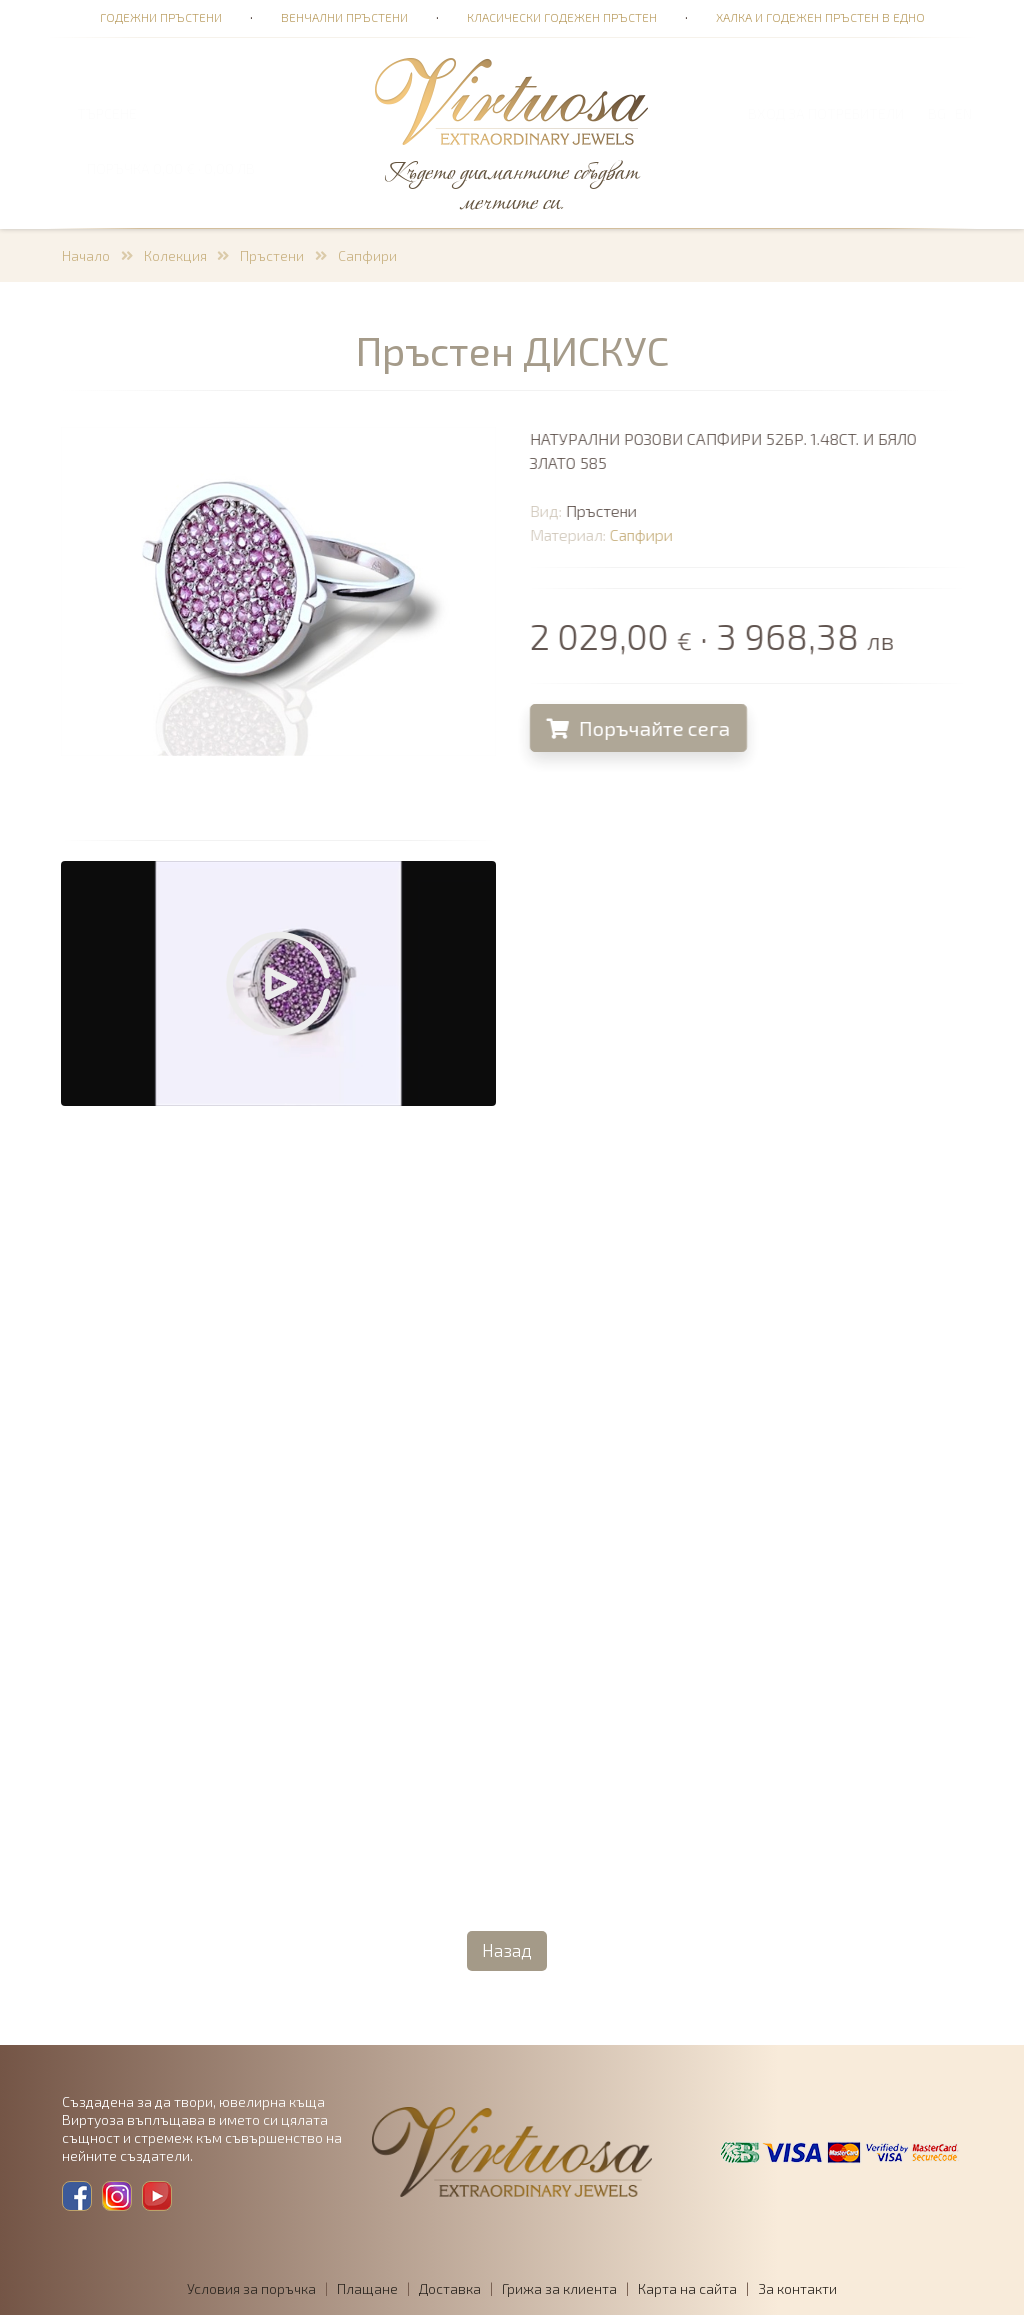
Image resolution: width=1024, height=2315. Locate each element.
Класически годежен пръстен (562, 17)
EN (963, 113)
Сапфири (367, 255)
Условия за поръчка (251, 2288)
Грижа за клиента (559, 2288)
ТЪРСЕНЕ (107, 113)
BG (937, 113)
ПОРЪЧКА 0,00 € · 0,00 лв (171, 168)
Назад (507, 1950)
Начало (86, 255)
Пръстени (272, 255)
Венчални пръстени (344, 17)
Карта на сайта (687, 2288)
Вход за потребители (826, 113)
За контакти (797, 2288)
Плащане (367, 2288)
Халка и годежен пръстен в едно (820, 17)
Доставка (450, 2288)
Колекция (175, 255)
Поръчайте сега (645, 728)
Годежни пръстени (161, 17)
